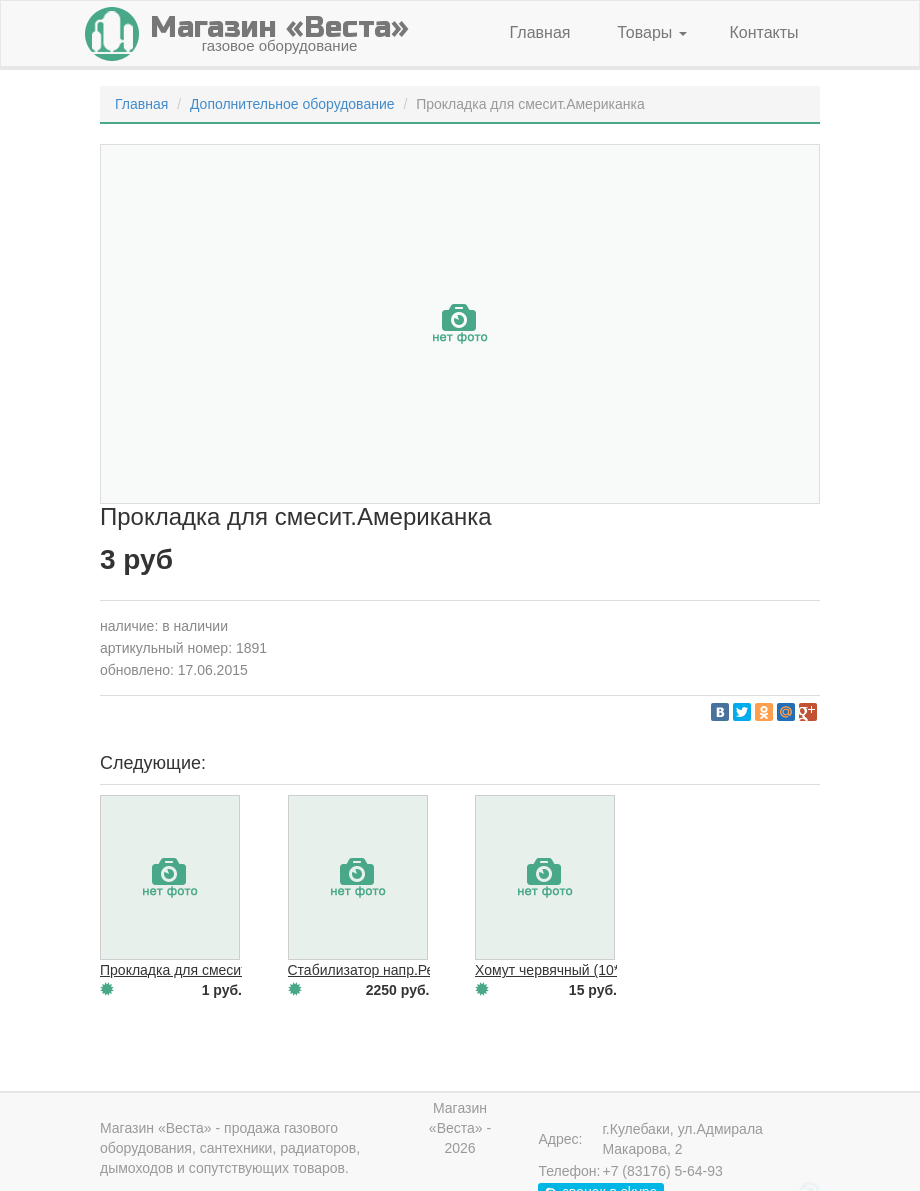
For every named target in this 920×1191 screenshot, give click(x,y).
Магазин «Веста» (156, 1128)
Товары (651, 32)
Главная (540, 32)
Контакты (763, 32)
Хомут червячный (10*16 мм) (569, 970)
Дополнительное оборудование (292, 104)
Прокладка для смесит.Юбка (193, 970)
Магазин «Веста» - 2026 (460, 1128)
